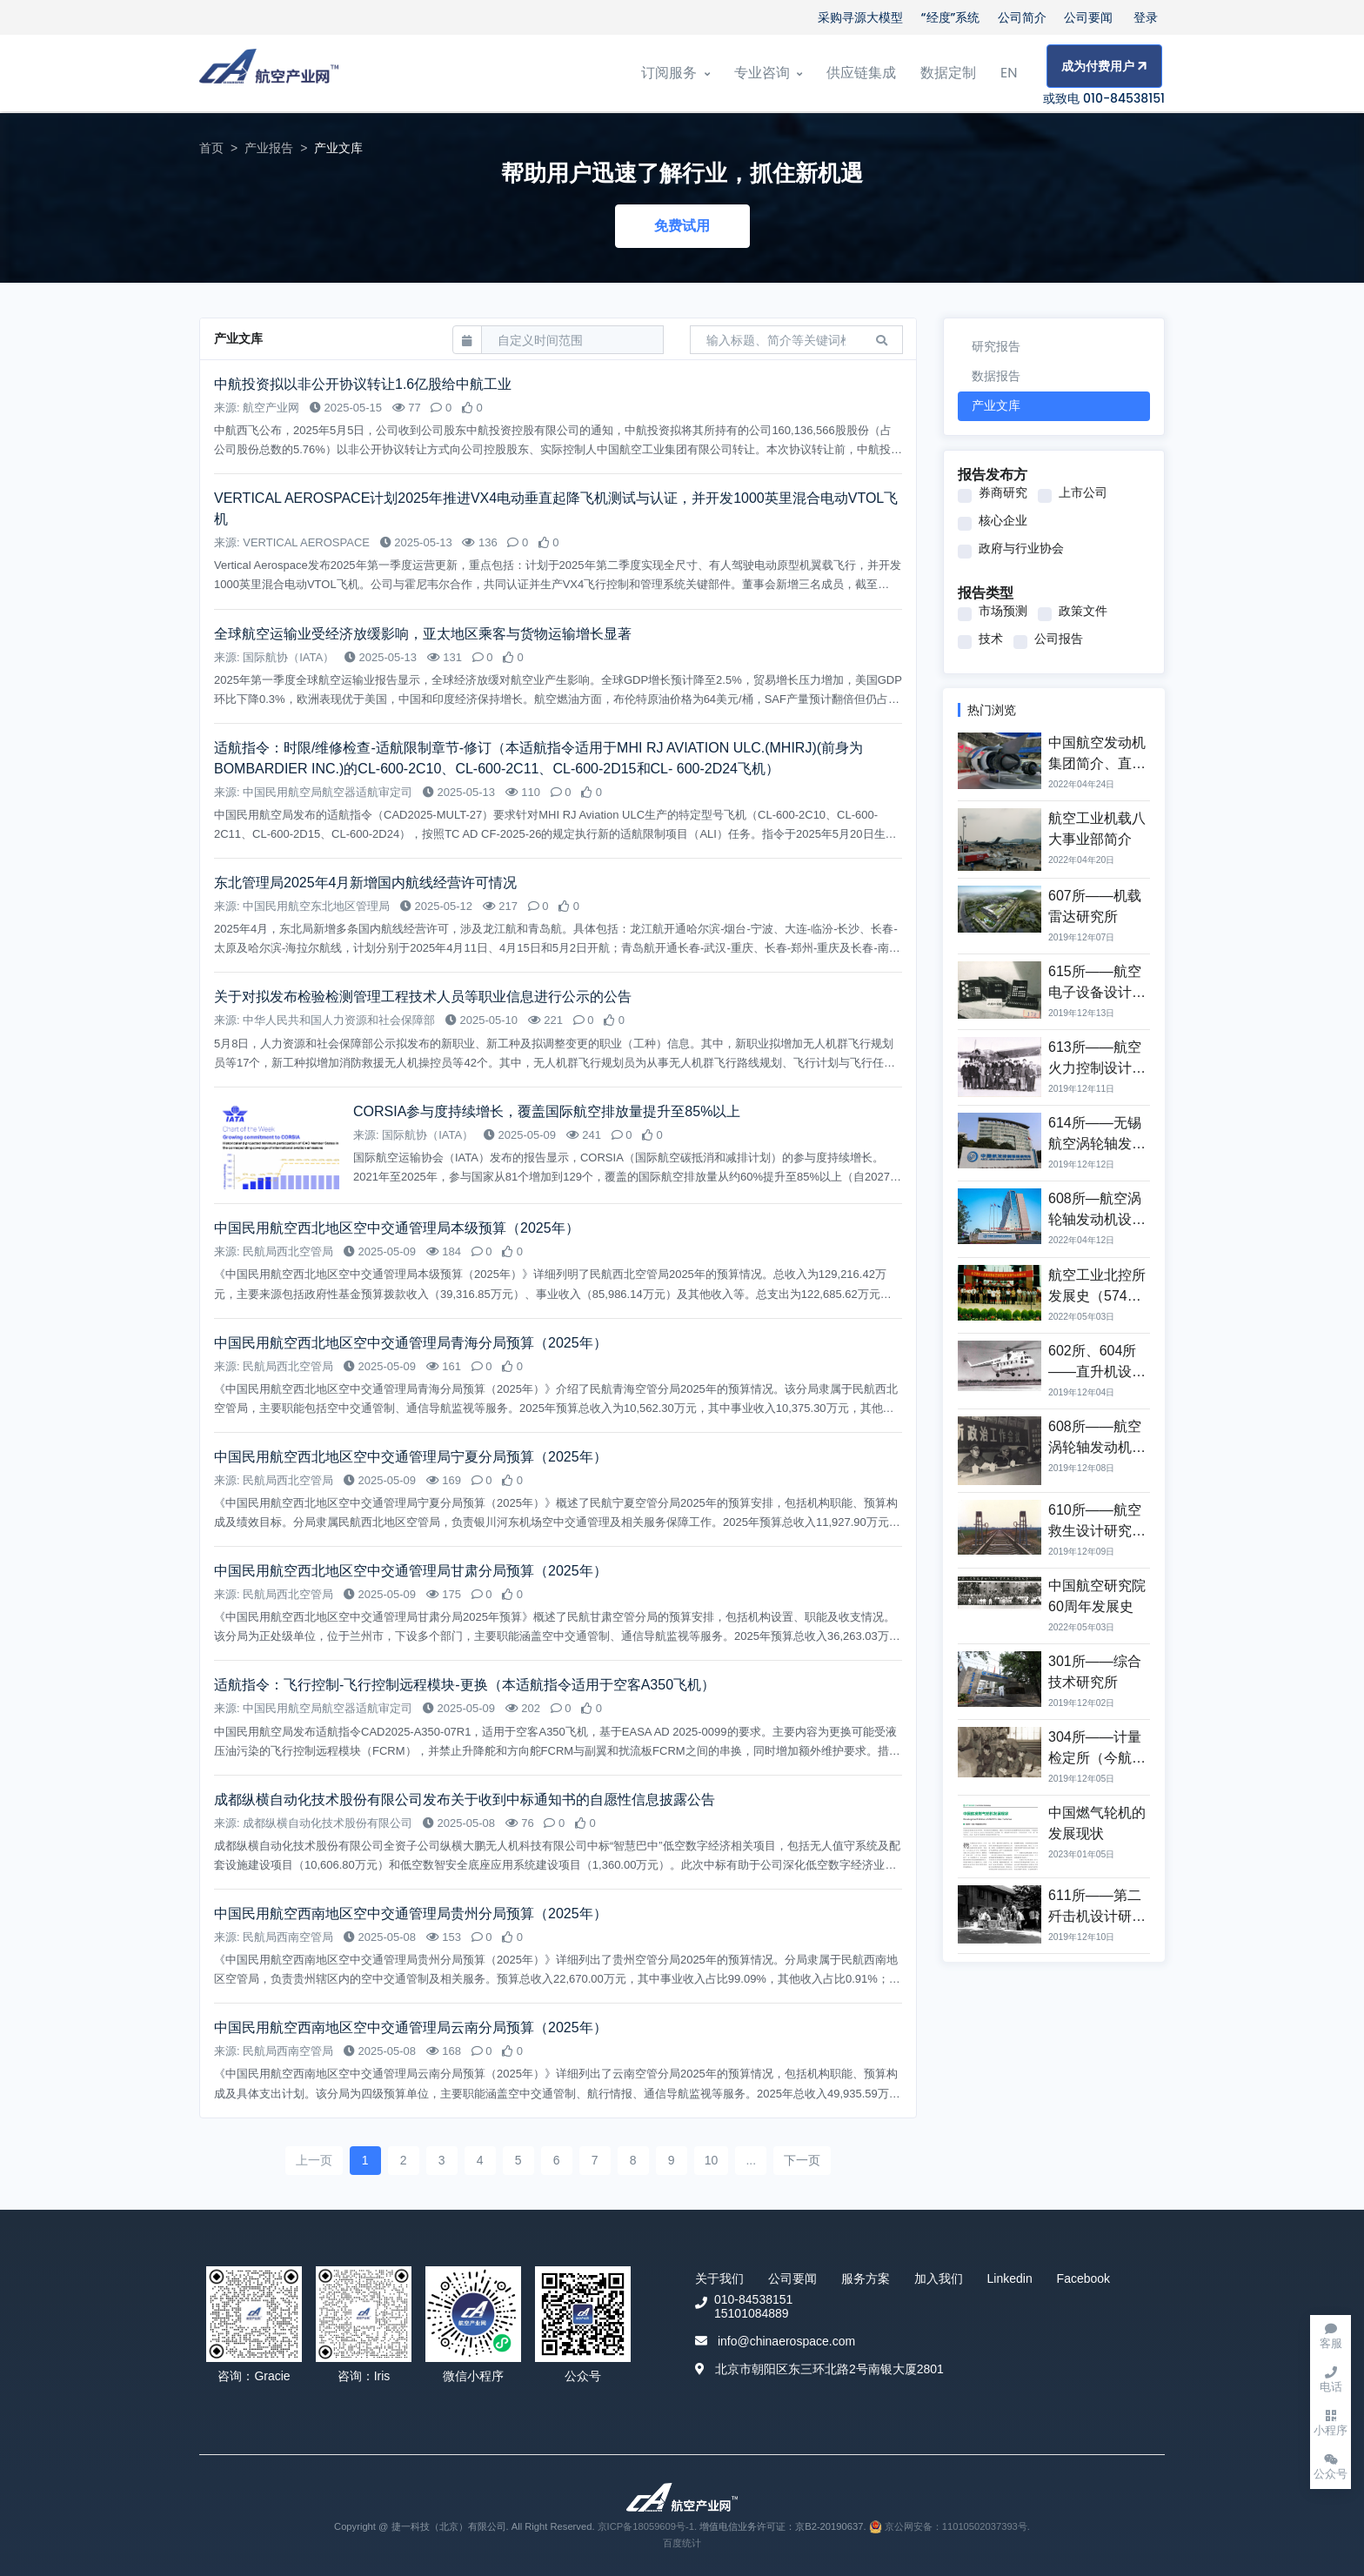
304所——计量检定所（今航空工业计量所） (1097, 1758)
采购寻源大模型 (860, 17)
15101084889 (751, 2313)
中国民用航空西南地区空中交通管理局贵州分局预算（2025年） (410, 1913)
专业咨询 (768, 73)
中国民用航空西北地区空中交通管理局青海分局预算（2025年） (410, 1342)
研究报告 (996, 346)
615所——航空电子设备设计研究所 (1097, 992)
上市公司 (1083, 492)
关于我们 (719, 2278)
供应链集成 (861, 73)
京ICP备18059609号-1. (649, 2526)
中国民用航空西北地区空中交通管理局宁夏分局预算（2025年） (410, 1456)
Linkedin (1010, 2278)
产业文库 (996, 405)
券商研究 (1003, 492)
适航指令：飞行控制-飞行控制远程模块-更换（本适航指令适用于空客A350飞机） (464, 1684)
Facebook (1083, 2278)
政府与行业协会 (1021, 548)
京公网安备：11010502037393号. (949, 2526)
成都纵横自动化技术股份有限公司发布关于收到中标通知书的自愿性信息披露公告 (464, 1799)
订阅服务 (675, 73)
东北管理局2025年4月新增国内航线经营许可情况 (366, 882)
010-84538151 (753, 2299)
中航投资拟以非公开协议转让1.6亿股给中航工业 (365, 384)
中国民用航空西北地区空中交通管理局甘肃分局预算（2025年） (410, 1570)
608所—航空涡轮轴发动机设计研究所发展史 (1097, 1219)
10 (712, 2160)
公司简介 (1022, 17)
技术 (991, 639)
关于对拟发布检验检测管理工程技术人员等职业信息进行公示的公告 (423, 996)
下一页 (802, 2160)
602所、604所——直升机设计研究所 (1097, 1371)
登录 (1145, 17)
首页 (211, 148)
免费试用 (682, 225)
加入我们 (938, 2278)
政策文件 (1083, 611)
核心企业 (1003, 520)
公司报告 (1058, 639)
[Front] (268, 73)
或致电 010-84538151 (1104, 98)
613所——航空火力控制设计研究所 (1097, 1068)
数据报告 (996, 376)
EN (1008, 73)
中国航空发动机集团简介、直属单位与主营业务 (1097, 763)
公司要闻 (1088, 17)
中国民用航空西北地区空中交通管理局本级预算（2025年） (396, 1228)
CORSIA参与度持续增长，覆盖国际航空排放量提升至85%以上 (546, 1111)
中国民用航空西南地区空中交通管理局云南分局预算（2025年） (410, 2027)
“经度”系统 (950, 17)
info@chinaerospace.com (786, 2341)
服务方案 (865, 2278)
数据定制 (948, 73)
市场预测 (1003, 611)
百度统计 (682, 2543)
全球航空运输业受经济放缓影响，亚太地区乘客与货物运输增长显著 (423, 633)
